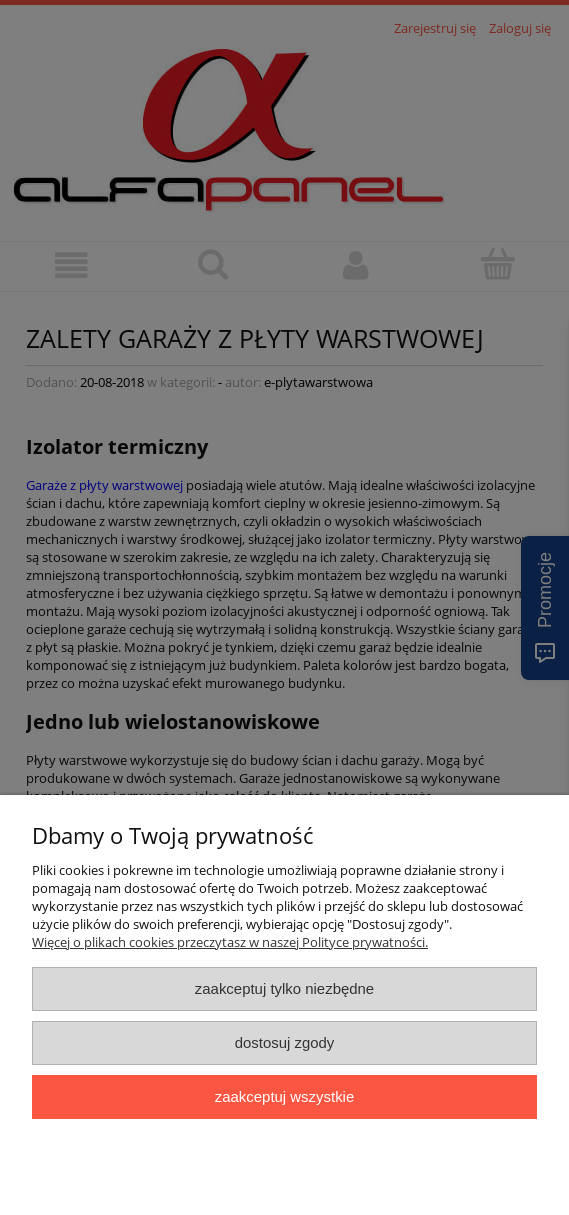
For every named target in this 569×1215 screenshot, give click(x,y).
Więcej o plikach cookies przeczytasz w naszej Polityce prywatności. (230, 942)
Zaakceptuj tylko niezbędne (284, 988)
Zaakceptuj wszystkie (284, 1096)
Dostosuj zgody (285, 1042)
